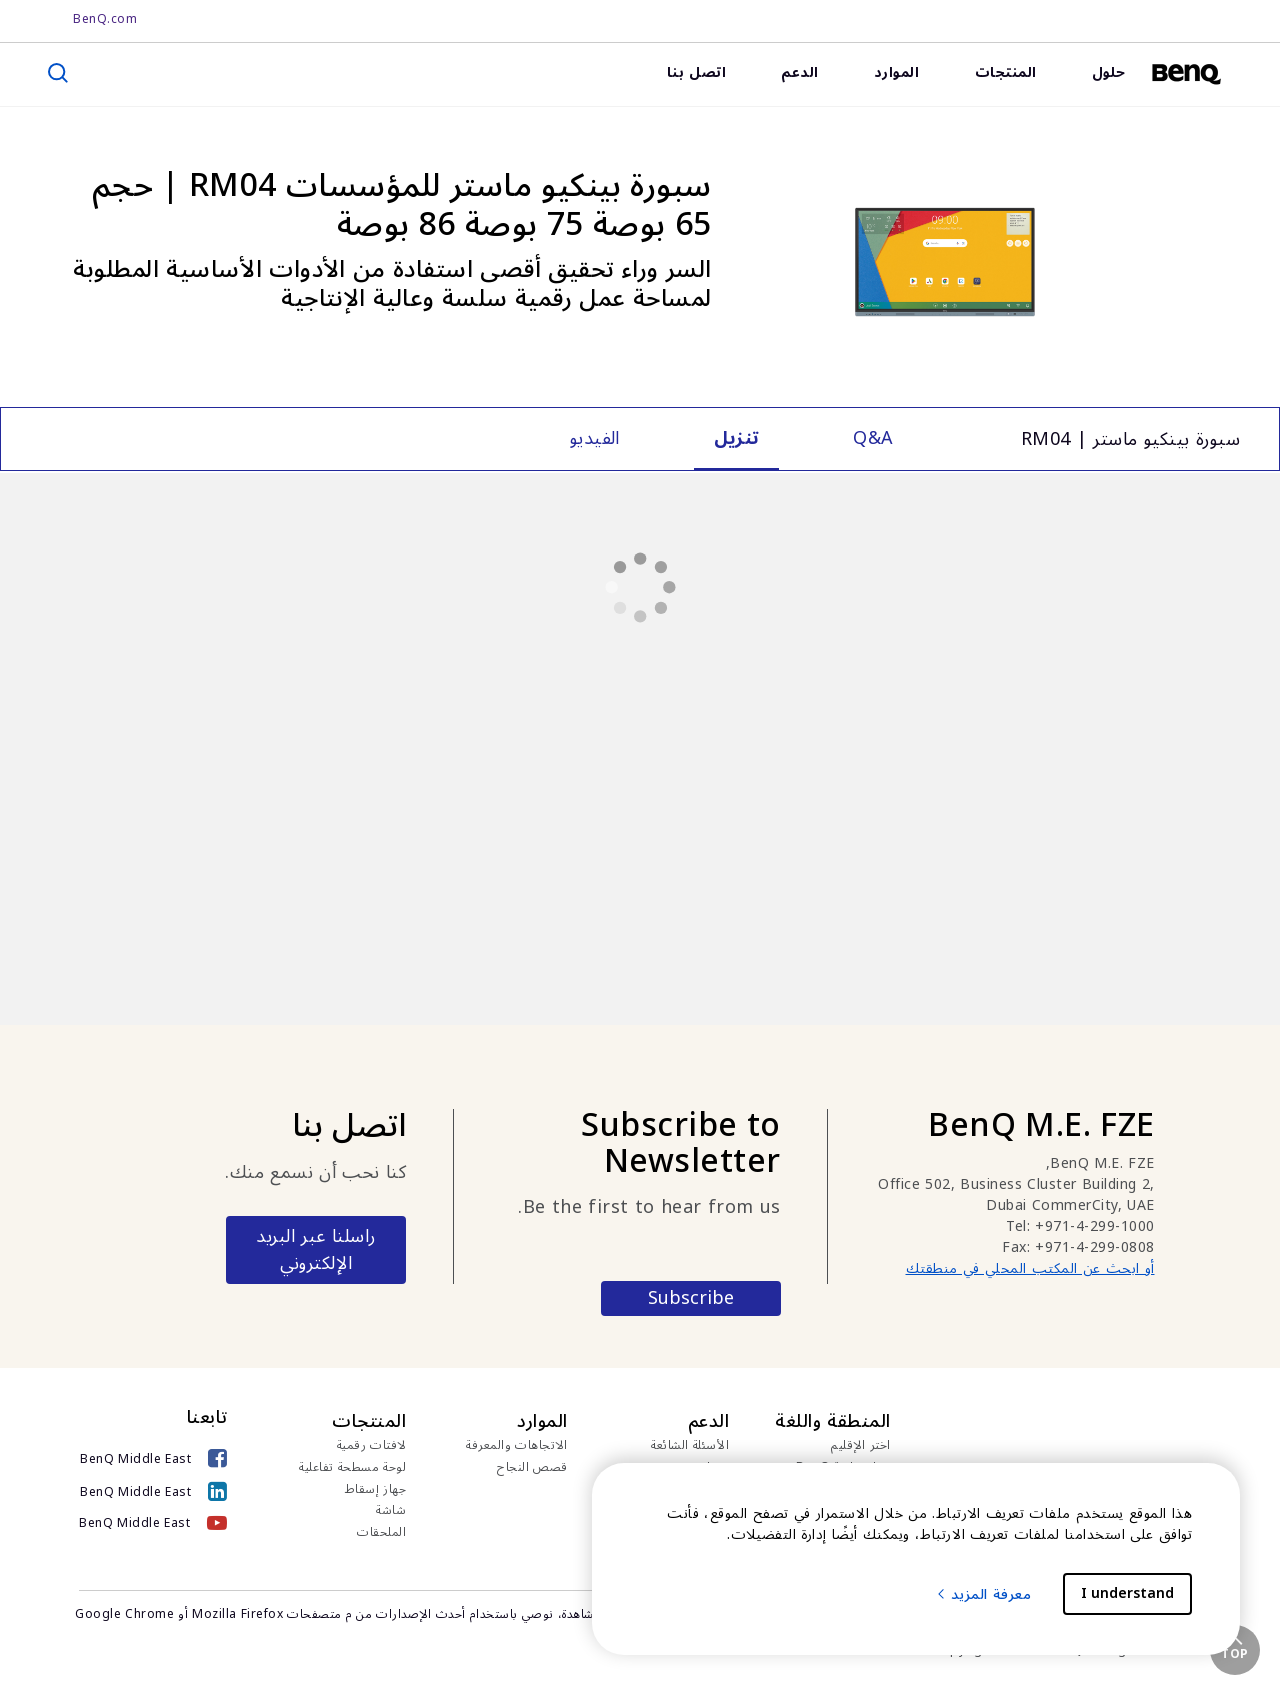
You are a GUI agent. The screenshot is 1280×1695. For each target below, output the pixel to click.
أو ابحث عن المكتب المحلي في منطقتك (1030, 1268)
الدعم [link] (800, 72)
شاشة (391, 1511)
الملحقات (381, 1533)
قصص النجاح (532, 1468)
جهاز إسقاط (376, 1490)
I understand (1127, 1593)
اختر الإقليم (861, 1446)
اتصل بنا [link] (697, 72)
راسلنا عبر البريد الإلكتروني (316, 1249)
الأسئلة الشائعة (690, 1446)
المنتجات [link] (1006, 72)
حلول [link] (1109, 72)
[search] (58, 73)
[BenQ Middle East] (153, 1458)
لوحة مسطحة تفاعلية (352, 1468)
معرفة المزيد (983, 1594)
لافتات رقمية (372, 1446)
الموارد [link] (897, 72)
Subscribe (691, 1298)
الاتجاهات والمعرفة (517, 1446)
